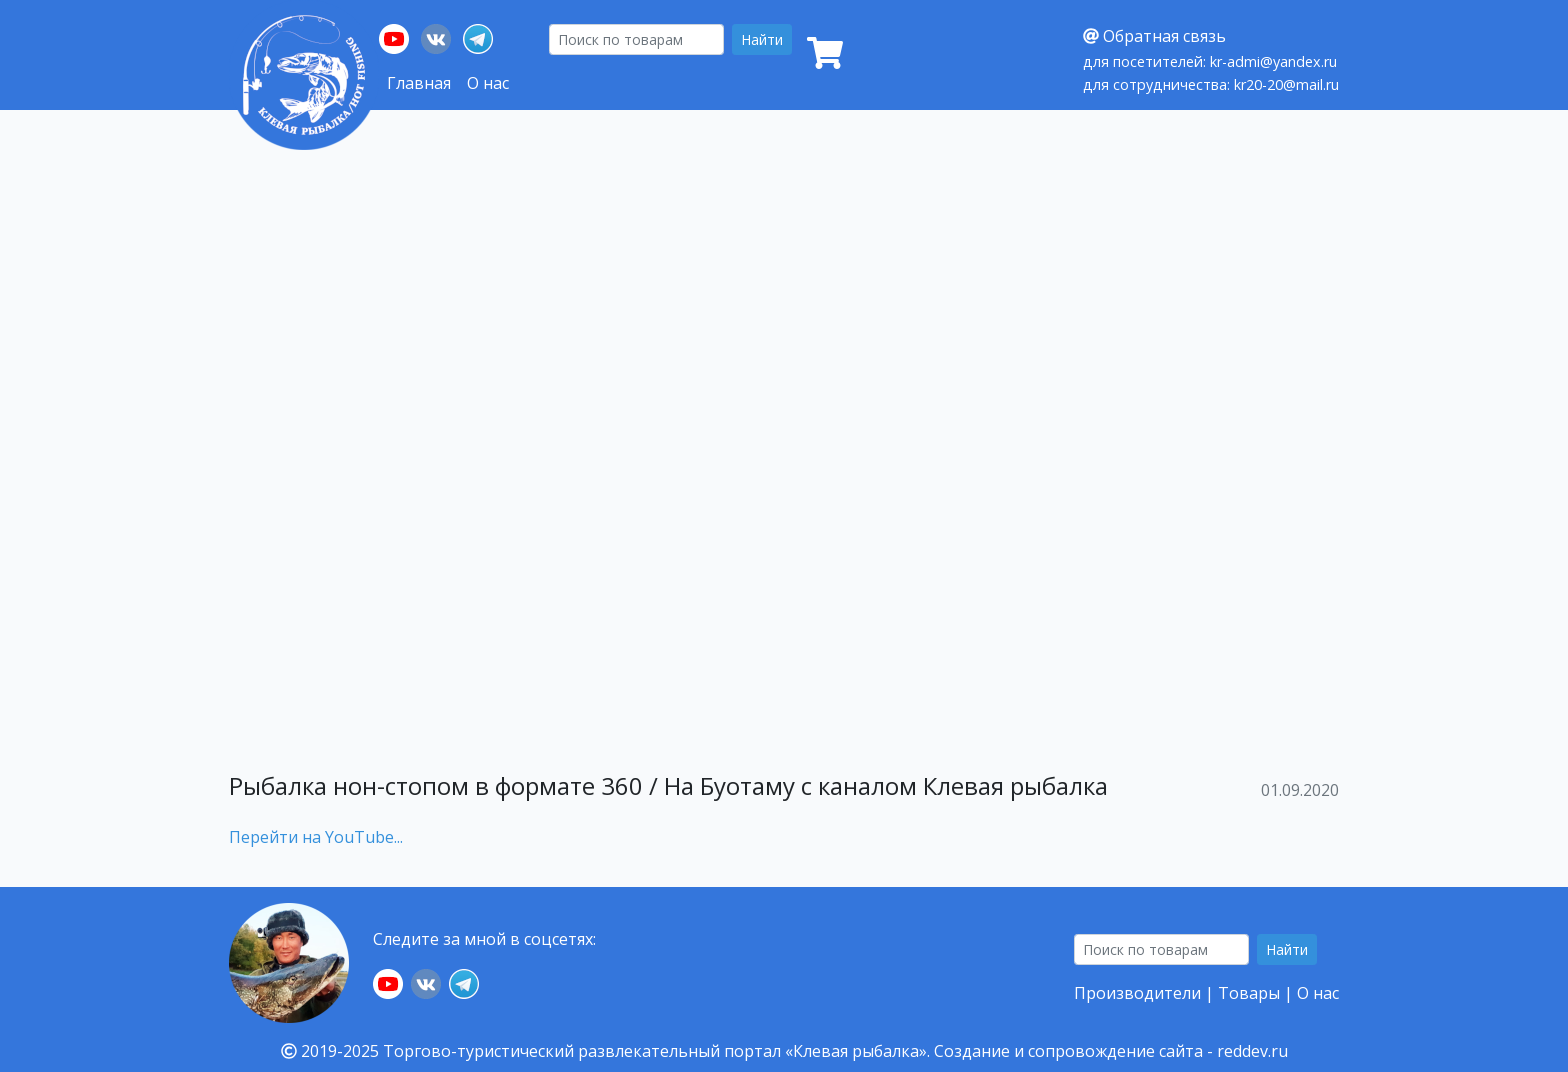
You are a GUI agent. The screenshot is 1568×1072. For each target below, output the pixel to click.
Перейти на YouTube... (316, 837)
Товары (1249, 993)
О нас (488, 83)
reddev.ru (1252, 1051)
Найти (762, 39)
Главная (419, 83)
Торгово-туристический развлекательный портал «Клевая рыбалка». (656, 1051)
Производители (1137, 993)
